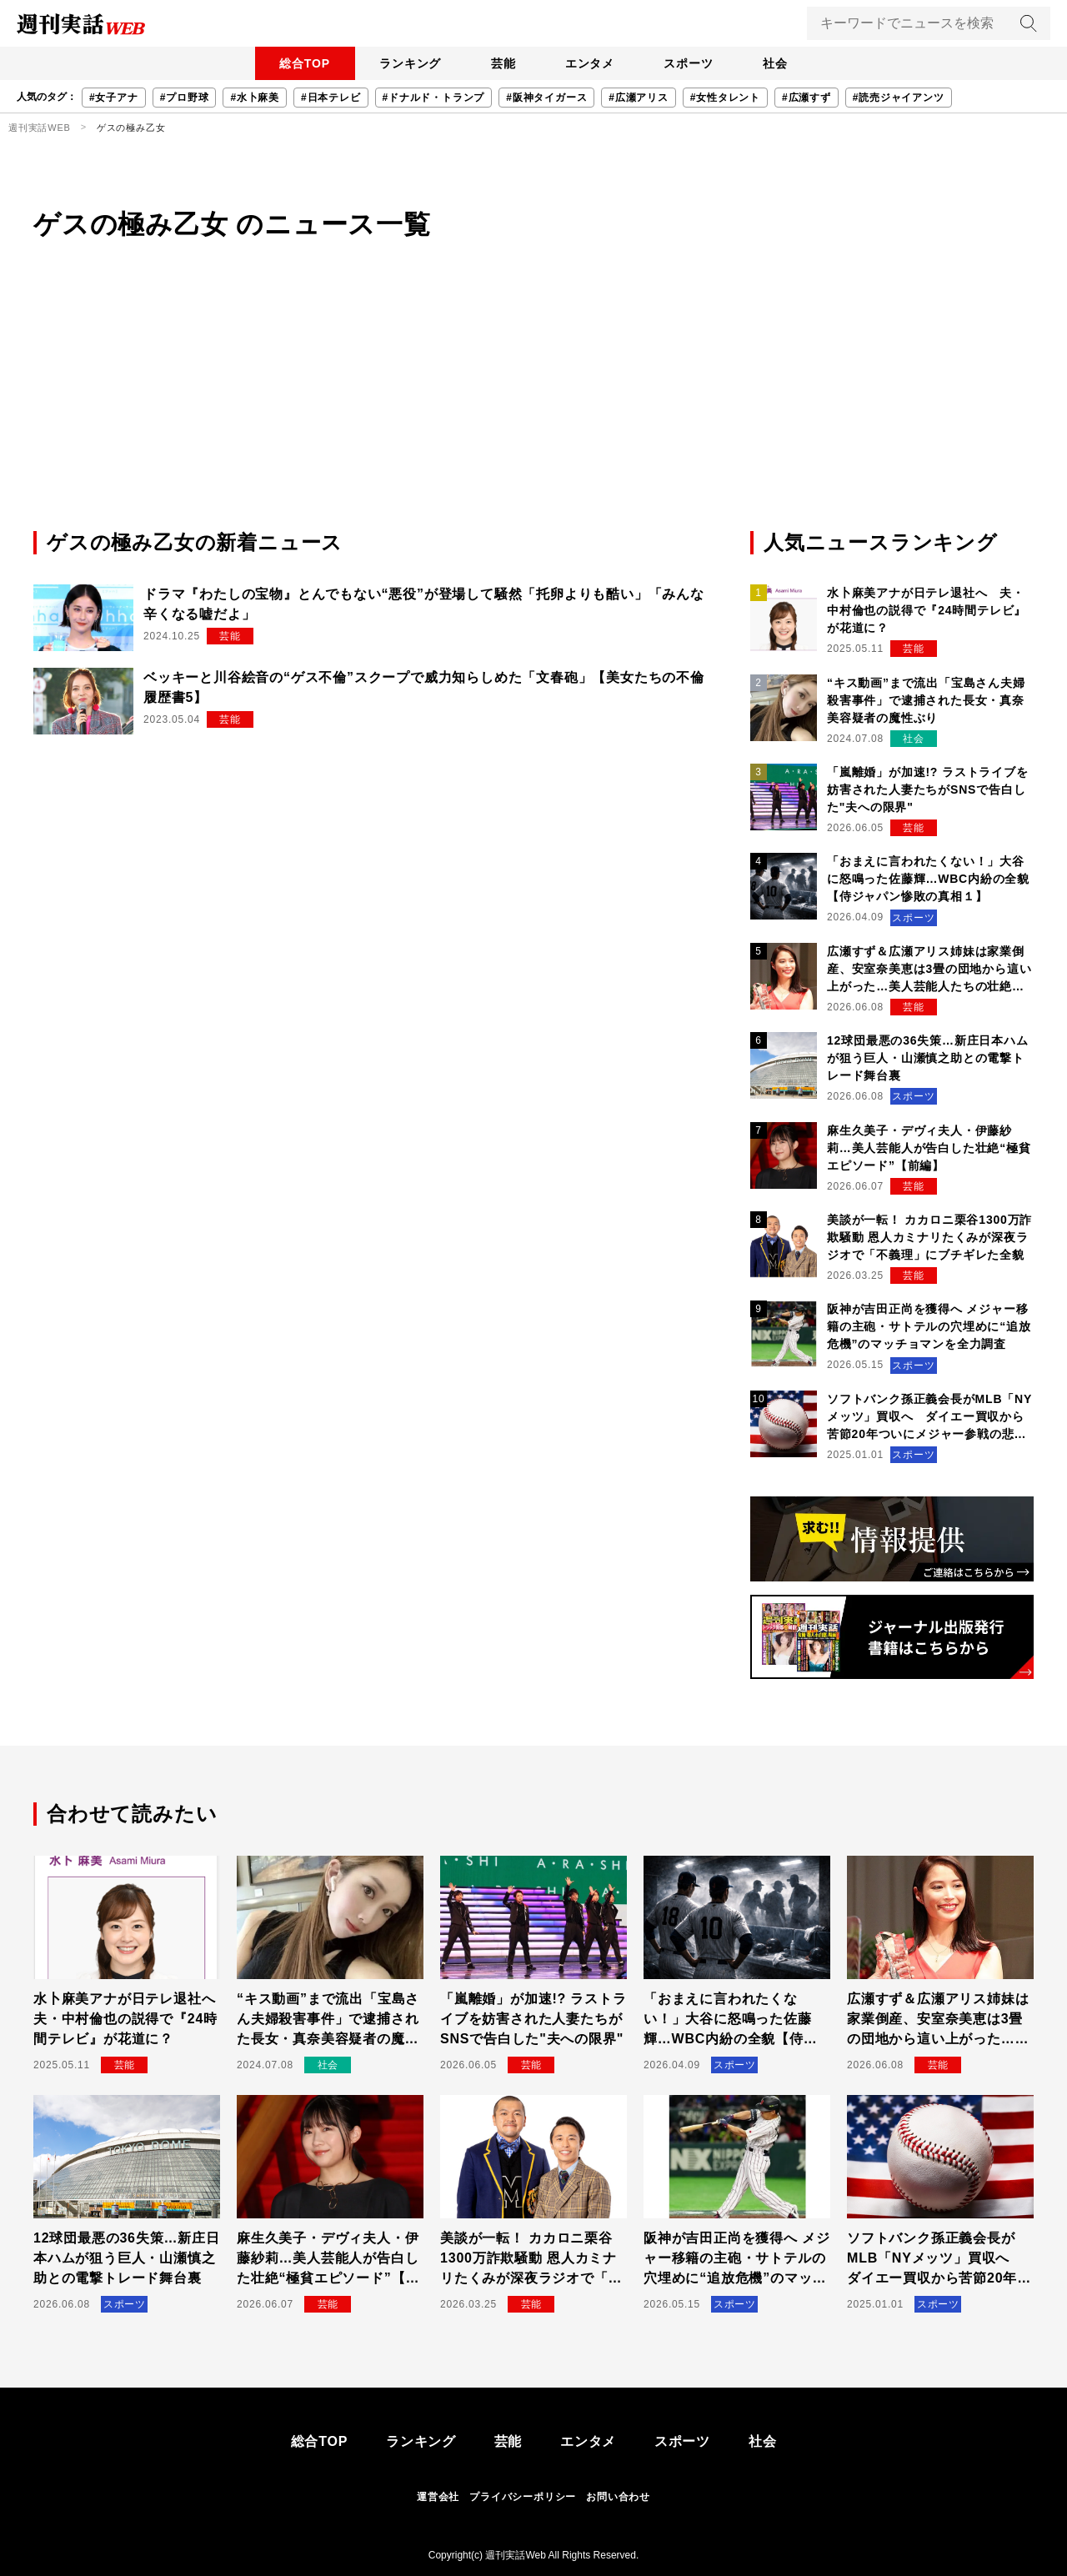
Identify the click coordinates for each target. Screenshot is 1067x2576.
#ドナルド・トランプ (434, 97)
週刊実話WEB (39, 128)
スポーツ (694, 63)
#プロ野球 (184, 97)
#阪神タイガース (546, 97)
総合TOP (295, 63)
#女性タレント (725, 97)
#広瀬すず (806, 97)
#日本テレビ (330, 97)
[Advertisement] (533, 402)
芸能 (500, 63)
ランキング (404, 63)
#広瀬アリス (638, 97)
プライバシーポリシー (522, 2497)
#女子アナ (113, 97)
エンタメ (591, 63)
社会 (784, 63)
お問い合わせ (618, 2497)
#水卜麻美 (254, 97)
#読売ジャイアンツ (898, 97)
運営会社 (438, 2497)
